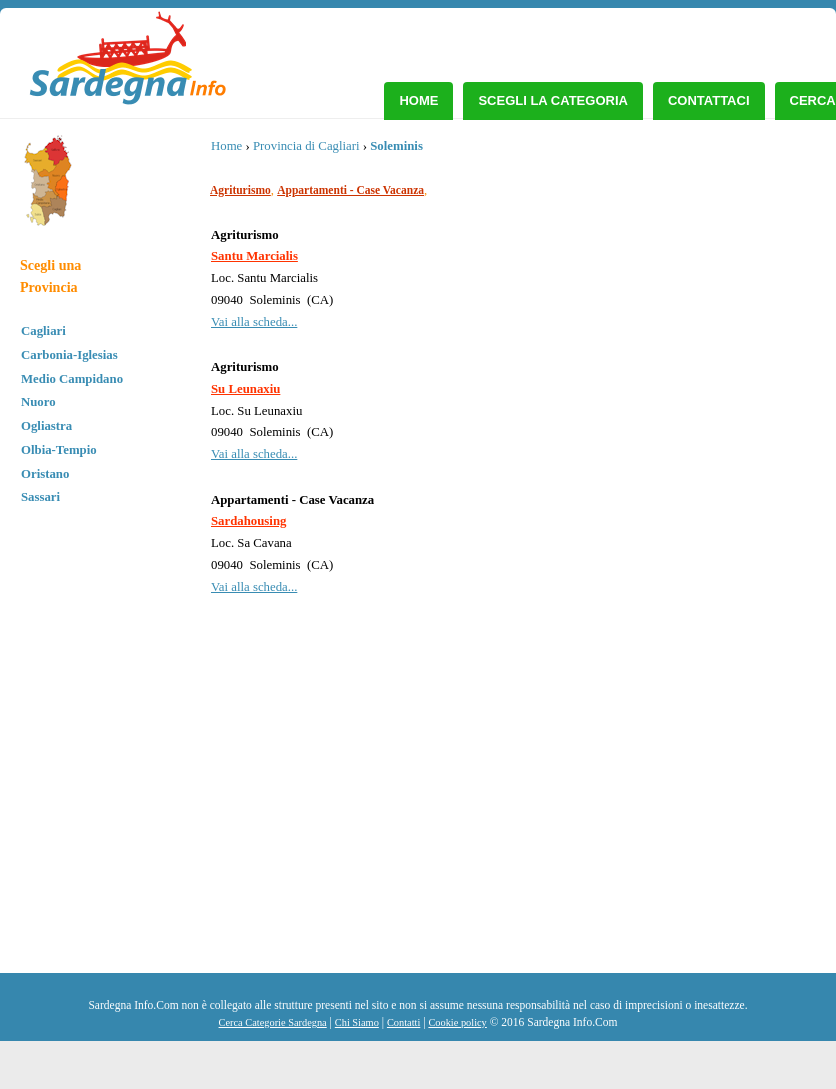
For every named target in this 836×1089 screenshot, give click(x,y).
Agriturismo (240, 190)
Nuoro (38, 402)
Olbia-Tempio (59, 450)
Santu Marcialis (254, 256)
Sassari (40, 497)
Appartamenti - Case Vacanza (350, 190)
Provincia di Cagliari (306, 146)
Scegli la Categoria (553, 100)
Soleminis (396, 146)
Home (418, 100)
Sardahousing (248, 521)
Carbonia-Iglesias (69, 355)
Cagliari (43, 331)
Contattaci (709, 100)
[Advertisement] (661, 823)
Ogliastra (46, 426)
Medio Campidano (72, 379)
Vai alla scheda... (254, 322)
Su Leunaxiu (245, 389)
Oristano (45, 474)
